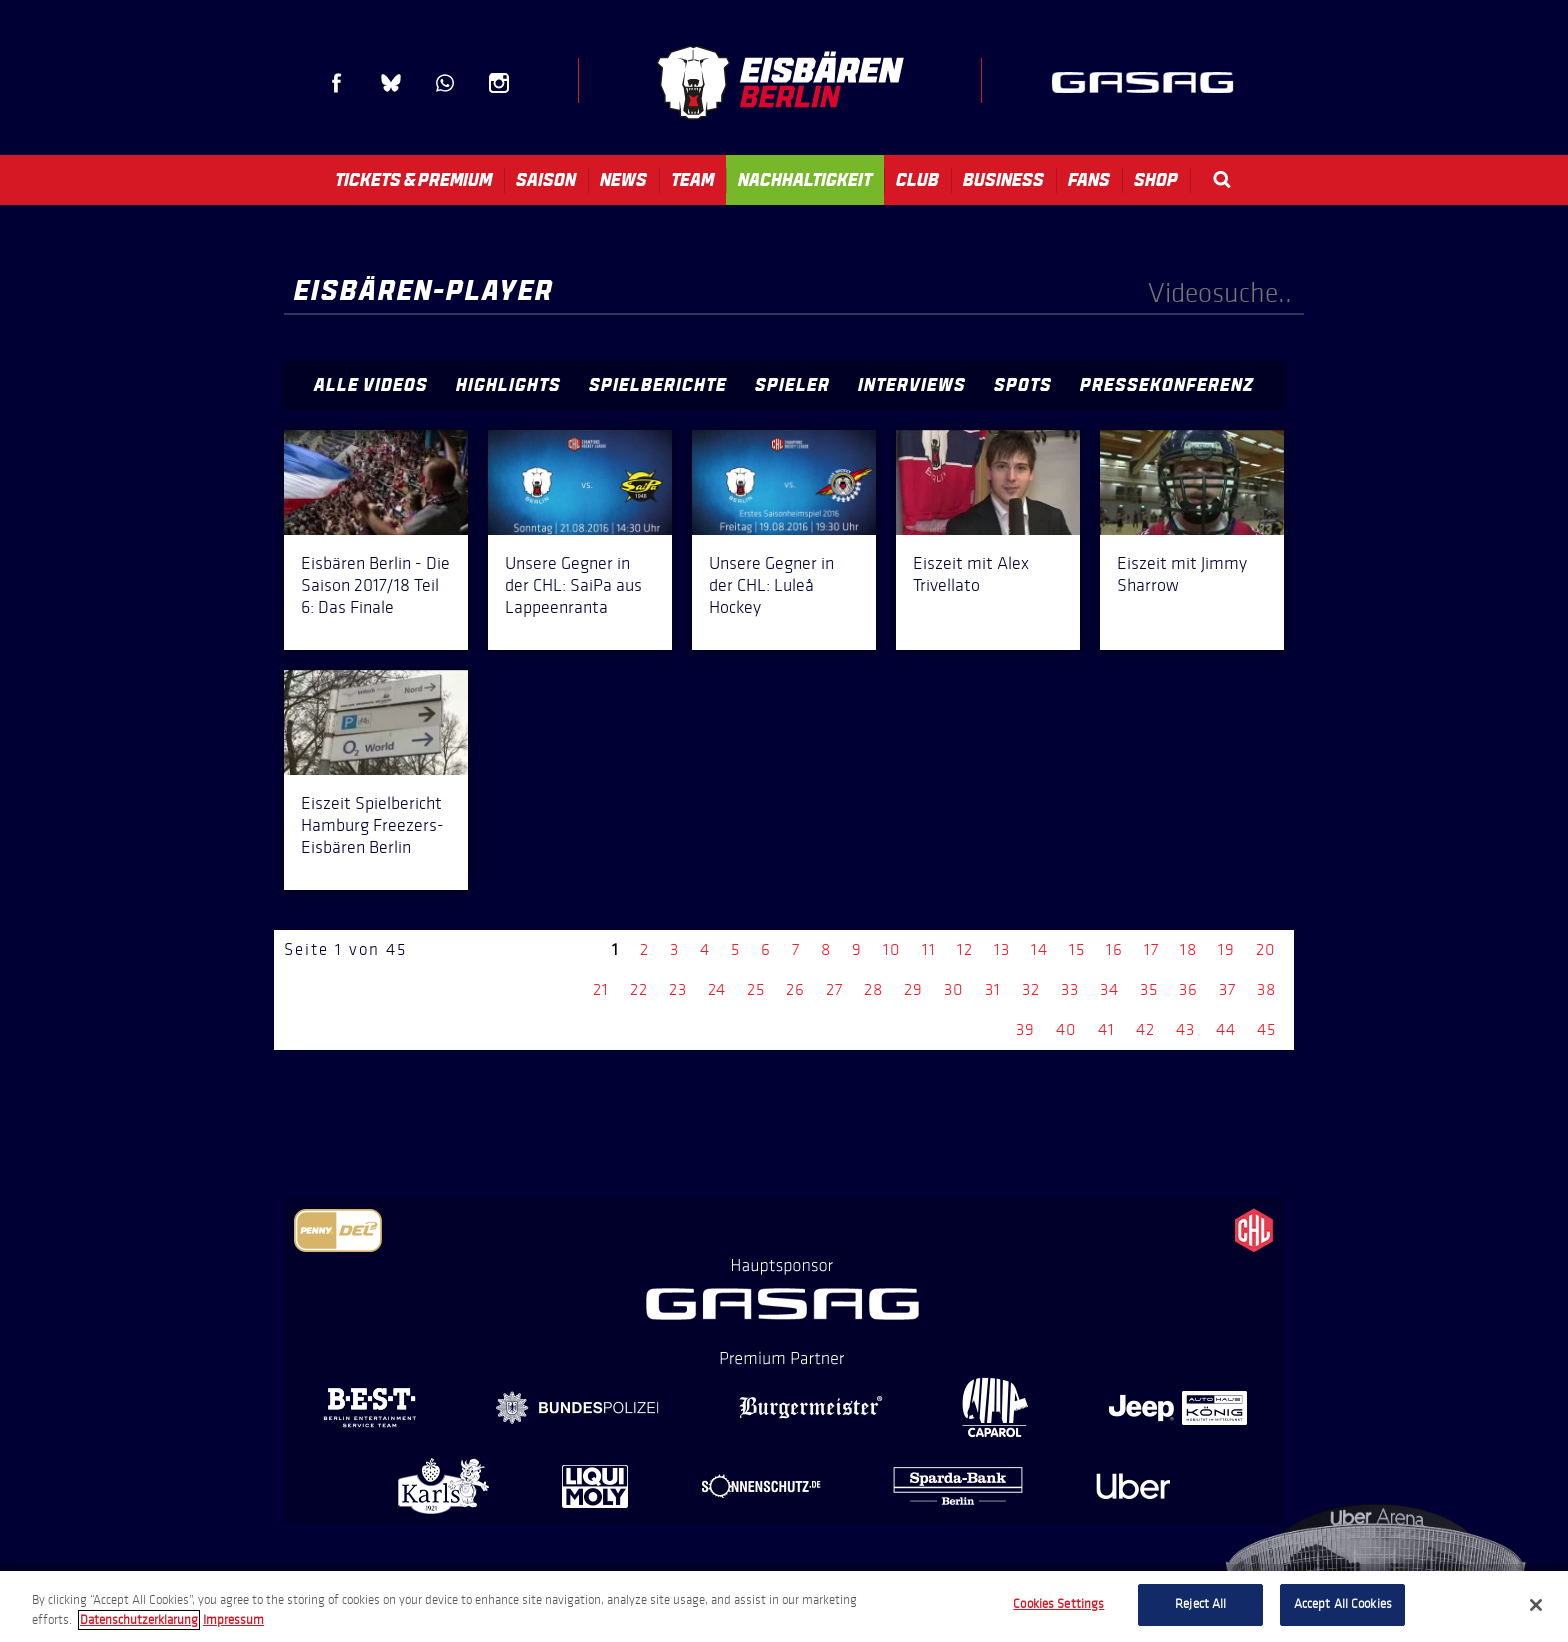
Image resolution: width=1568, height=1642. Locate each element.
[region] (784, 1606)
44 (1226, 1029)
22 (639, 989)
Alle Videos (371, 385)
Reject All (1200, 1604)
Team (692, 180)
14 (1039, 949)
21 (601, 989)
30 (954, 989)
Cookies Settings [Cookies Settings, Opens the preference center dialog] (1058, 1604)
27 (834, 989)
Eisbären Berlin (780, 82)
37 (1227, 989)
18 (1188, 949)
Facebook (337, 83)
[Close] (1536, 1605)
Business (1003, 180)
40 (1066, 1029)
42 (1145, 1029)
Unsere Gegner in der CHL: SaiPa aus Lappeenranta (573, 585)
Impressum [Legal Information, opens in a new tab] (233, 1620)
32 (1031, 989)
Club (917, 180)
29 (913, 989)
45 (1266, 1029)
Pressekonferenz (1167, 385)
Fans (1089, 180)
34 (1109, 989)
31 (993, 989)
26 (795, 989)
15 (1077, 949)
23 (678, 989)
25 (756, 989)
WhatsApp (445, 83)
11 (929, 949)
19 (1226, 949)
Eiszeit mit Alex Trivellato (971, 574)
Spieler (792, 385)
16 (1114, 949)
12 (965, 949)
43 (1185, 1029)
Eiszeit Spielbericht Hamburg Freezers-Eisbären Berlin (372, 825)
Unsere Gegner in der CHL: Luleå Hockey (771, 585)
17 (1151, 949)
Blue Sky (391, 83)
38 (1266, 989)
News (623, 180)
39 (1025, 1029)
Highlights (508, 385)
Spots (1023, 385)
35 (1149, 989)
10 (892, 949)
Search (1222, 179)
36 (1188, 989)
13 (1002, 949)
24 (717, 989)
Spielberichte (658, 385)
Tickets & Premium (413, 180)
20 (1266, 949)
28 (873, 989)
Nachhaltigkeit (805, 180)
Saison (546, 180)
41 (1106, 1029)
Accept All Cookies (1343, 1604)
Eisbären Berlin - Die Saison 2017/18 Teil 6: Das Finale (375, 585)
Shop (1156, 180)
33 (1070, 989)
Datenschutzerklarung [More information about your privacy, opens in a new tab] (139, 1620)
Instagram (499, 83)
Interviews (912, 385)
